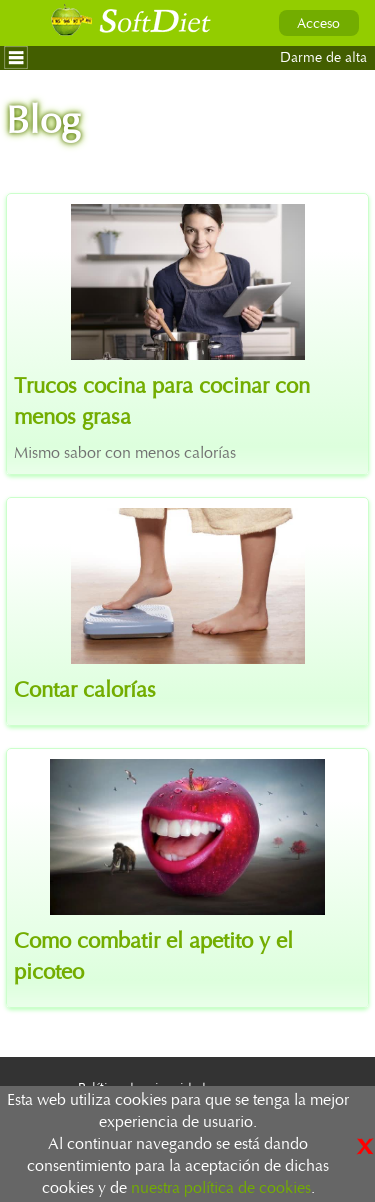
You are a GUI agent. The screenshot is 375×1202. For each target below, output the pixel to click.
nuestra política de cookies (221, 1188)
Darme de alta (323, 57)
